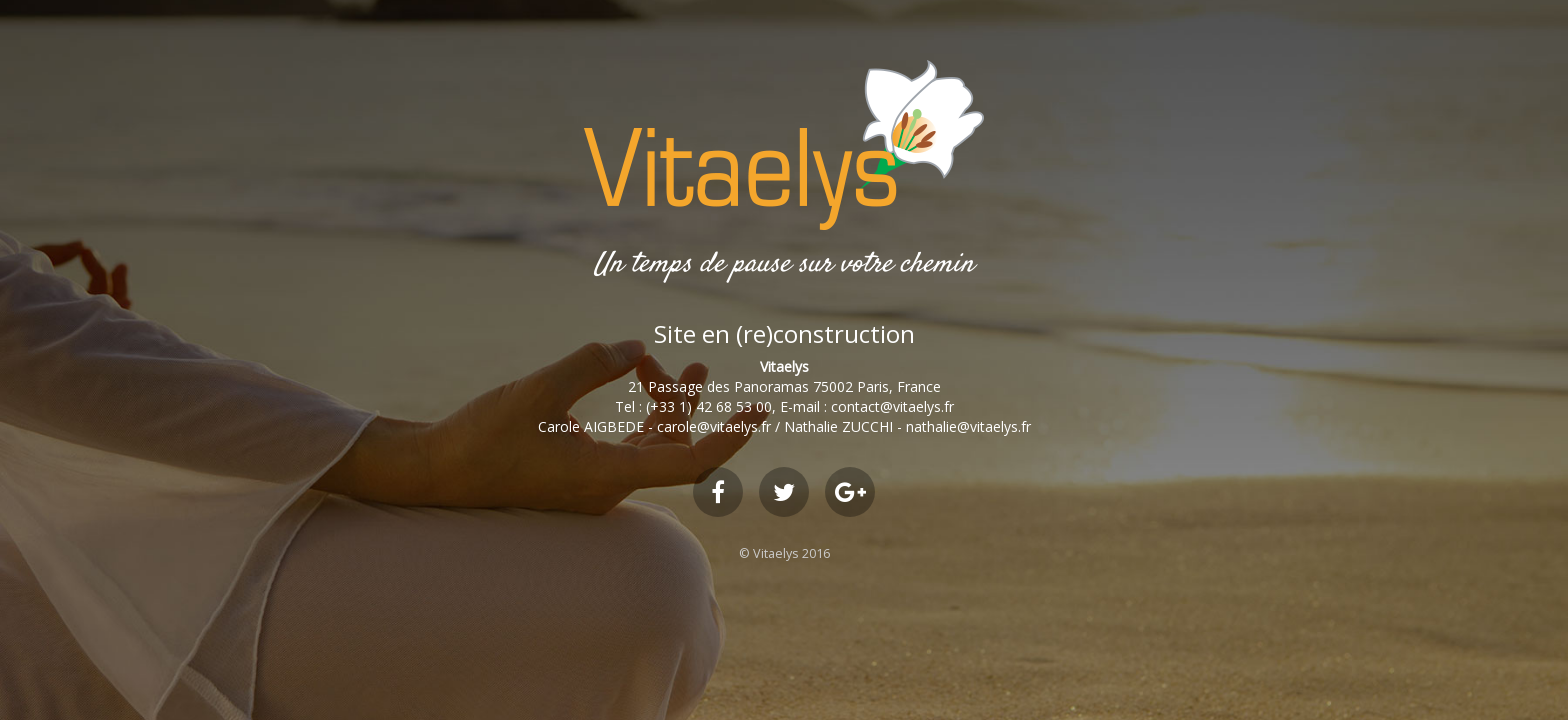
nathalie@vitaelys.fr (968, 426)
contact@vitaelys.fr (892, 406)
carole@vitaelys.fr (714, 426)
